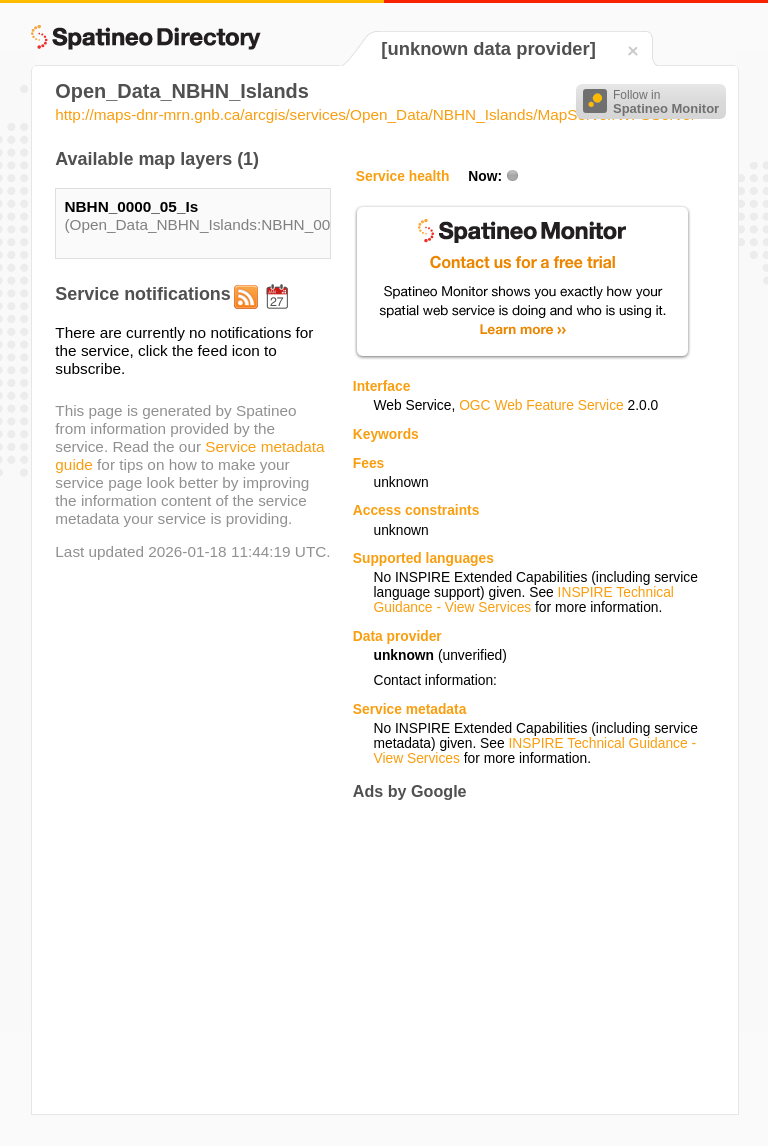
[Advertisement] (521, 957)
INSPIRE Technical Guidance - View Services (523, 600)
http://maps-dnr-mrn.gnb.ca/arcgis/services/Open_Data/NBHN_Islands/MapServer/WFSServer (375, 114)
